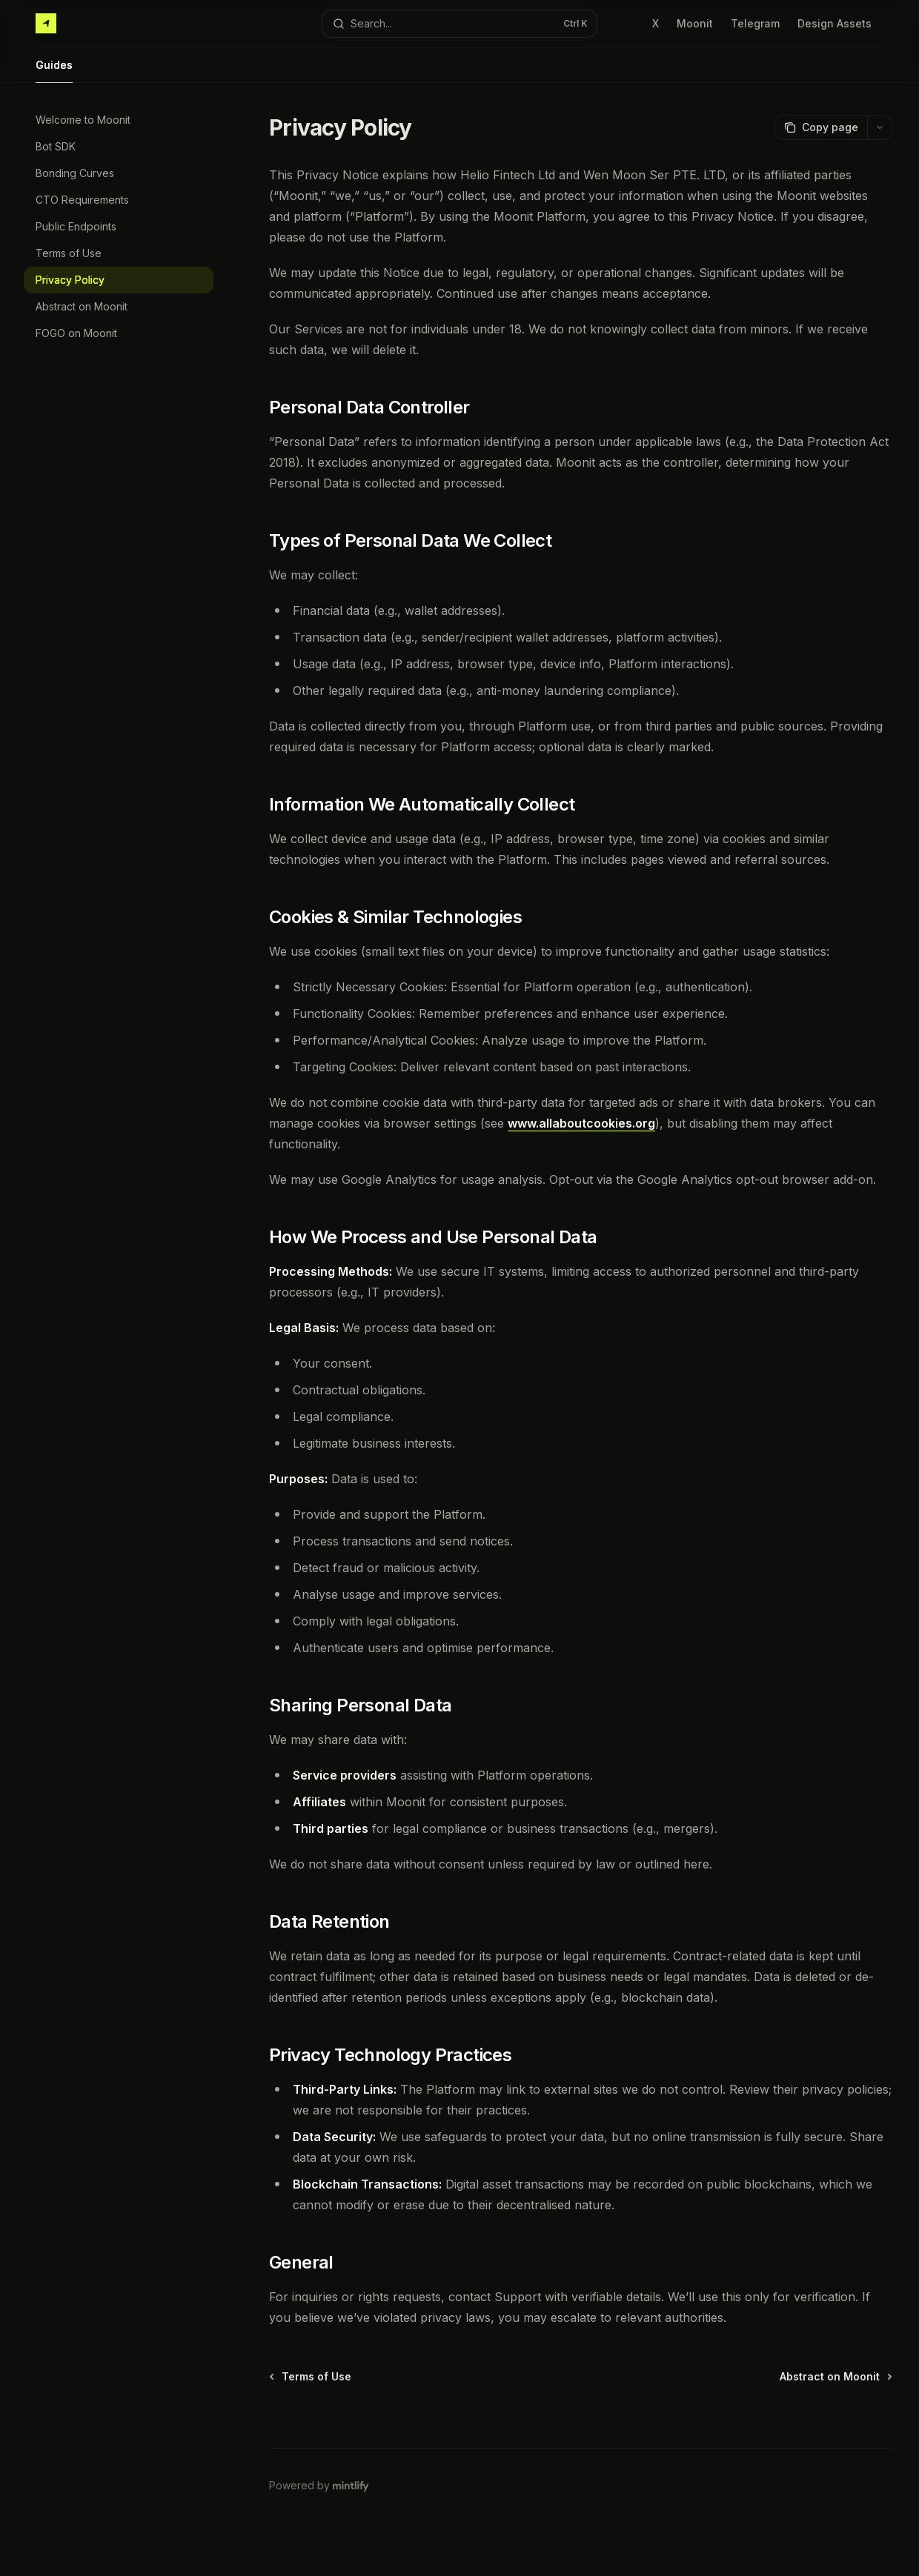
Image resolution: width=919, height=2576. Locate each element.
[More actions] (879, 127)
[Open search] (459, 23)
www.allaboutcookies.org (581, 1123)
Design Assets (834, 23)
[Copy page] (820, 127)
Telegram (755, 23)
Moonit (695, 23)
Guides (54, 71)
